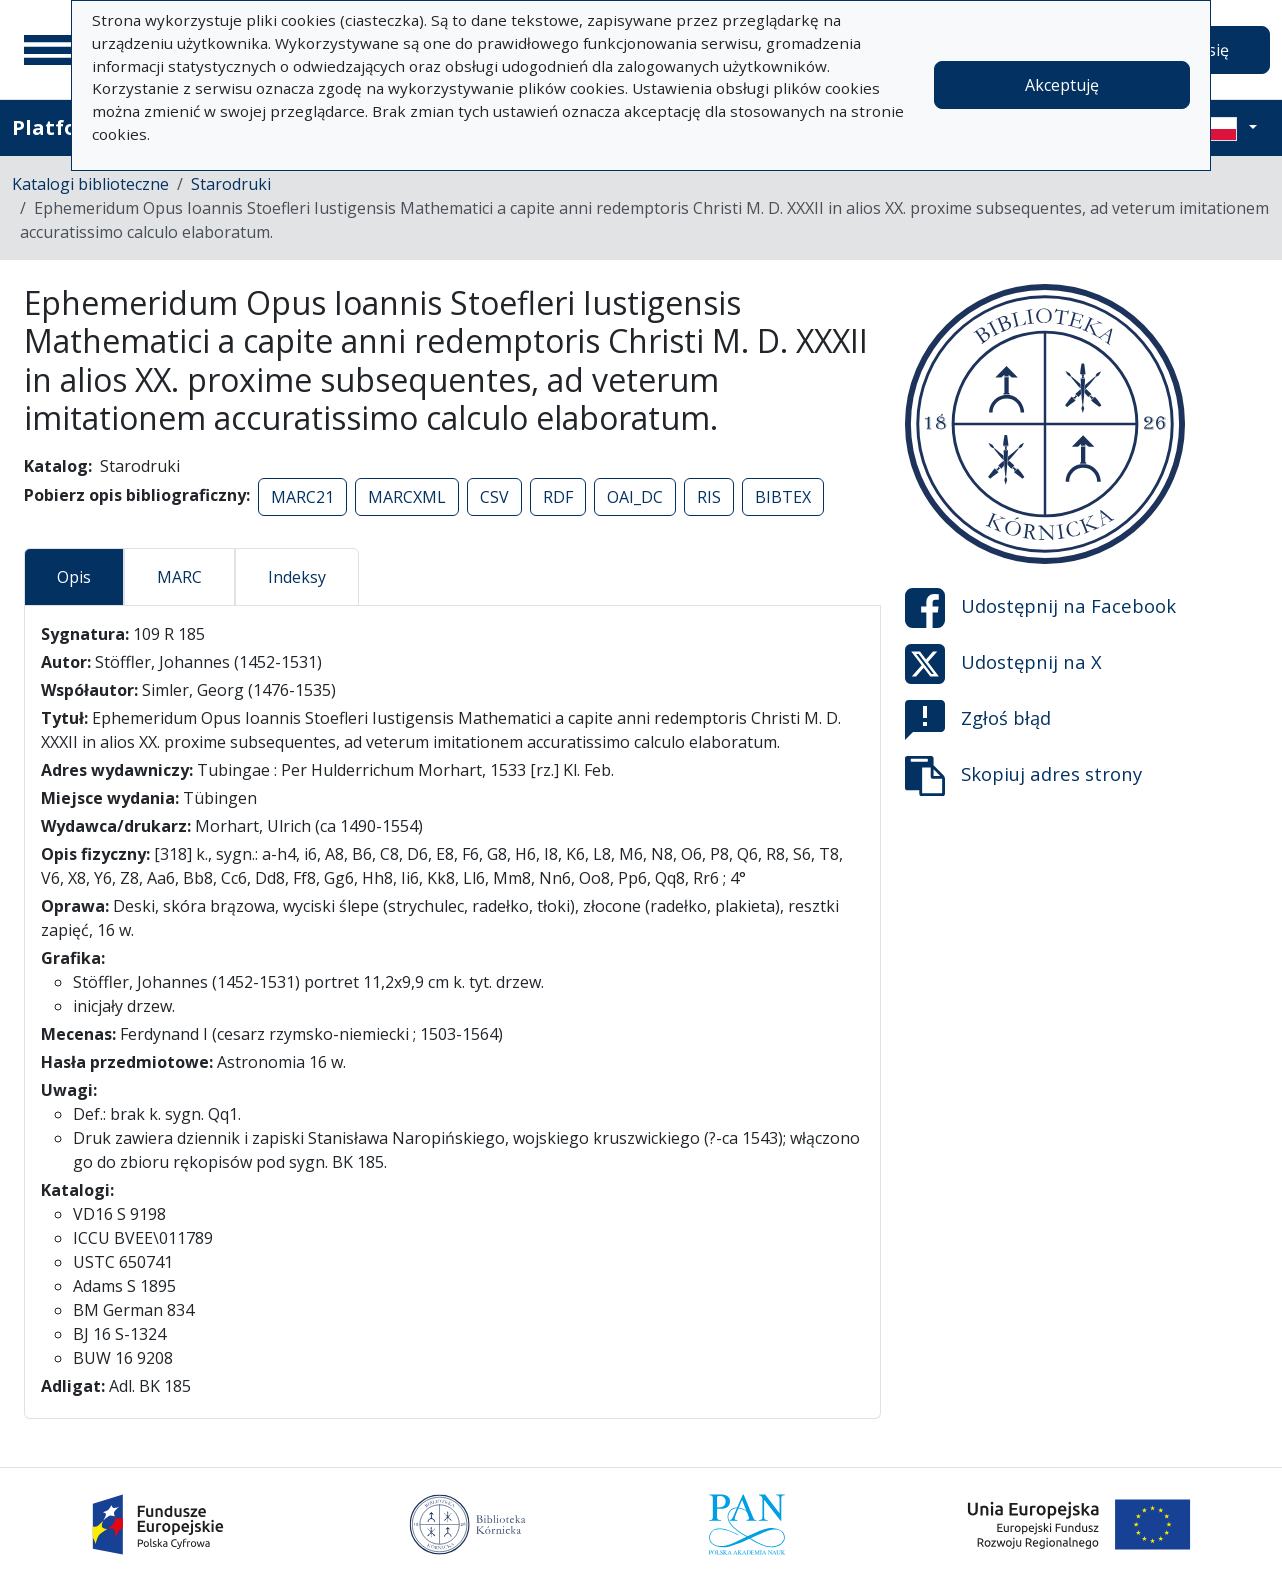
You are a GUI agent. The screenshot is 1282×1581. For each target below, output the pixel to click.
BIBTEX (783, 497)
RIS (709, 497)
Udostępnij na (1040, 608)
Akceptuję (1062, 85)
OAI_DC (635, 497)
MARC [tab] (179, 577)
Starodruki (231, 184)
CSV (494, 497)
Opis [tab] (74, 577)
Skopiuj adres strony (1023, 776)
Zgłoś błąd (978, 720)
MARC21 (302, 497)
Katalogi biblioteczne (90, 184)
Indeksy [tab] (297, 577)
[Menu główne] (49, 50)
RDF (558, 497)
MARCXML (407, 497)
